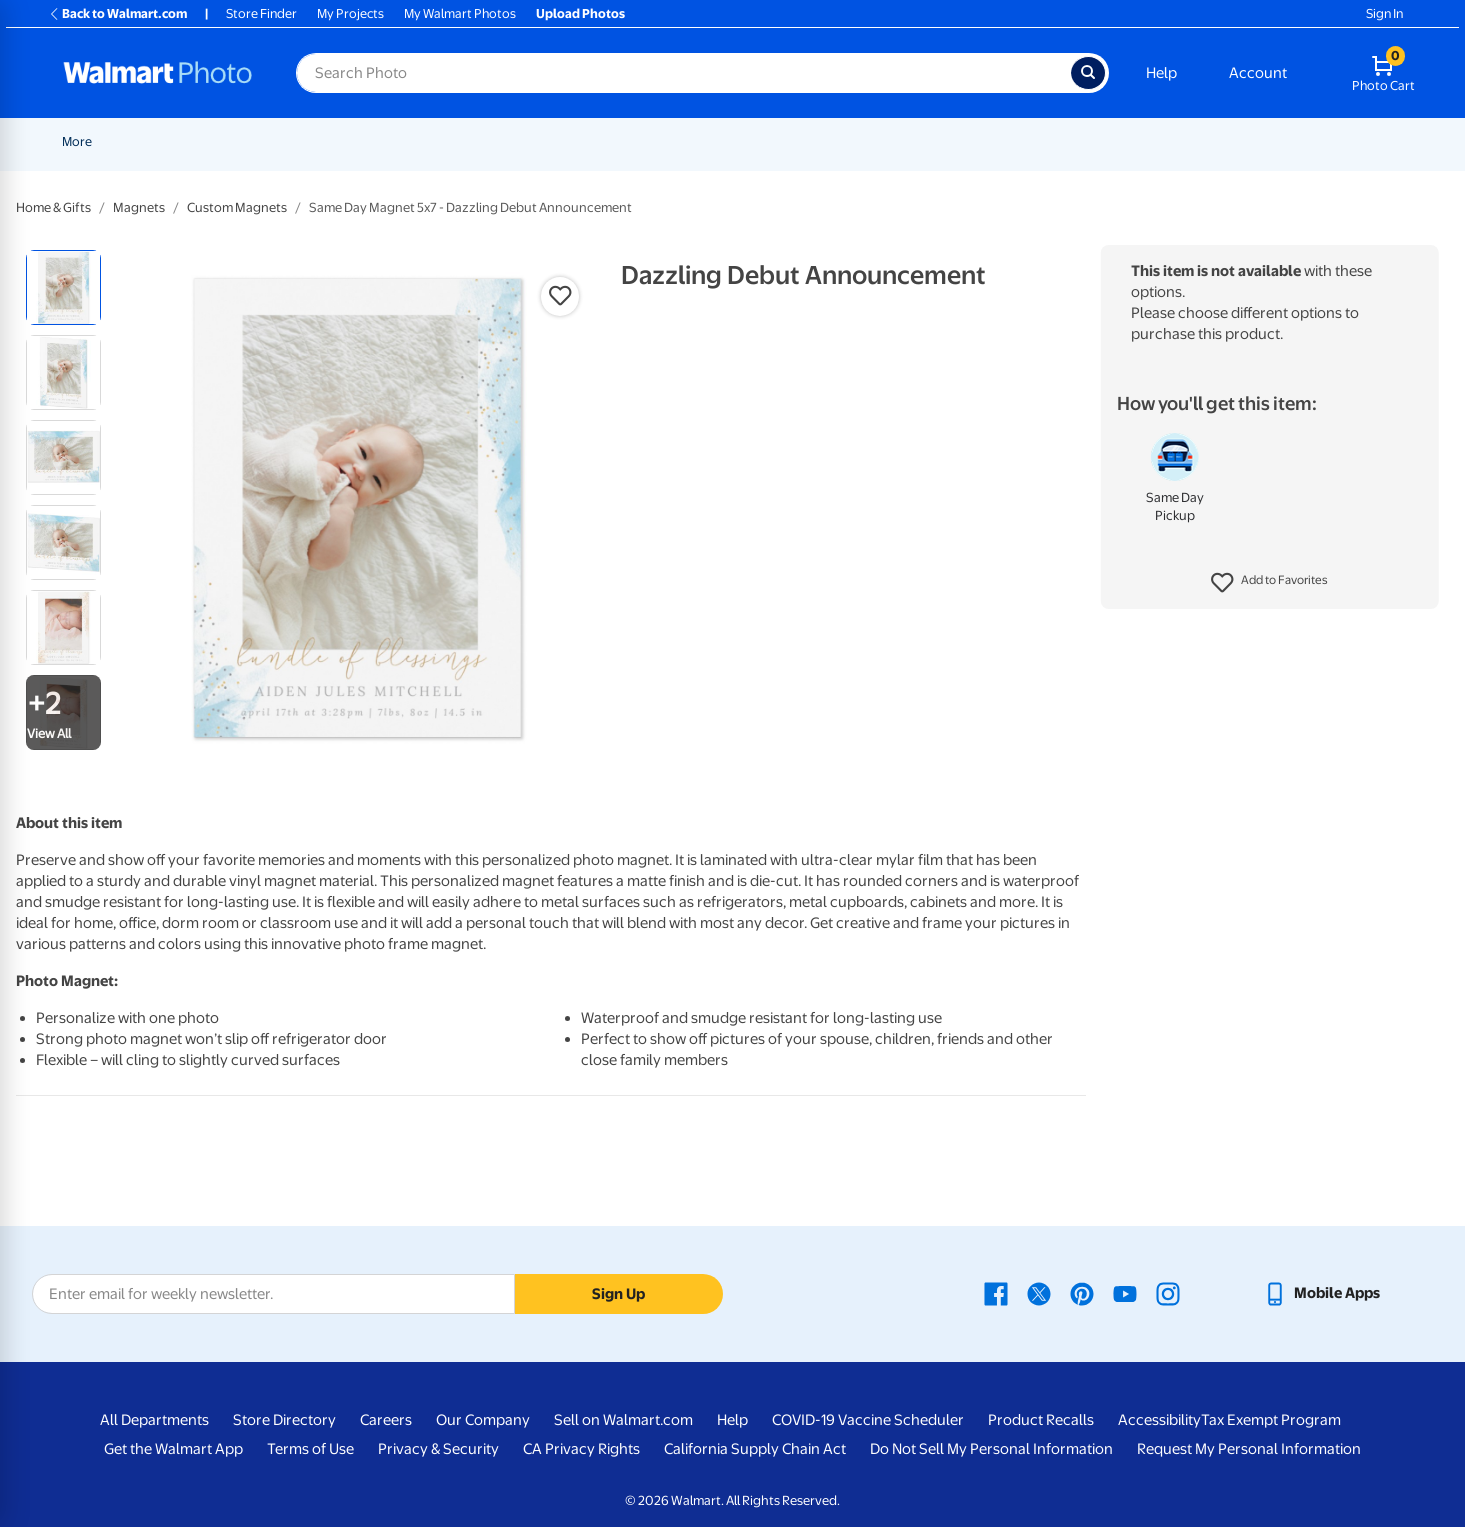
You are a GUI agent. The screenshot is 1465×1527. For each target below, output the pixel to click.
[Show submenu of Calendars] (1388, 141)
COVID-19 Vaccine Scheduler (868, 1420)
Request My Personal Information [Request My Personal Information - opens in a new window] (1249, 1449)
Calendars (1350, 141)
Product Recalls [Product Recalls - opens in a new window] (1041, 1420)
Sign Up (618, 1294)
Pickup (422, 141)
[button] (1269, 583)
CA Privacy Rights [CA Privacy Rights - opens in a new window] (581, 1449)
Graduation (251, 141)
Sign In (1384, 13)
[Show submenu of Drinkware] (1296, 141)
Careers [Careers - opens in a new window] (386, 1420)
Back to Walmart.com (117, 13)
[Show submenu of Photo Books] (1062, 141)
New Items (164, 141)
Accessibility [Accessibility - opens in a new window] (1159, 1420)
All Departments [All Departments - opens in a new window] (154, 1420)
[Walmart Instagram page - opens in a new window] (1168, 1293)
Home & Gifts (53, 207)
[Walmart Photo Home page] (158, 73)
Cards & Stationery (597, 141)
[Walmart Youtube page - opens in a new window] (1125, 1293)
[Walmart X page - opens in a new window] (1039, 1293)
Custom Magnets (237, 207)
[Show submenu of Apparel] (1203, 141)
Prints (493, 141)
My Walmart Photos (460, 13)
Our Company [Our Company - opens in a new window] (483, 1420)
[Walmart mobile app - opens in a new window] (1321, 1293)
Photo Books (1016, 141)
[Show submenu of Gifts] (1123, 141)
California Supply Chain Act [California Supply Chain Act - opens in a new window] (755, 1449)
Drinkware (1257, 141)
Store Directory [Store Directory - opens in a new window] (284, 1420)
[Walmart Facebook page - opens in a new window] (996, 1293)
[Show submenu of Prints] (519, 141)
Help (1161, 73)
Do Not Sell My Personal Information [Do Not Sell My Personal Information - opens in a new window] (991, 1449)
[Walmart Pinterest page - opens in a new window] (1082, 1293)
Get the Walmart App (173, 1449)
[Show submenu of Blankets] (954, 141)
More (1428, 141)
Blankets (920, 141)
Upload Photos (580, 13)
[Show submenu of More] (1452, 141)
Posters (707, 141)
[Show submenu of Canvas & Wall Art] (871, 141)
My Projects (350, 13)
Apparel (1171, 141)
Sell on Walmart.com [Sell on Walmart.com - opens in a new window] (623, 1420)
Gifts (1100, 141)
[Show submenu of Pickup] (451, 141)
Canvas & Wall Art (813, 141)
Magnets (139, 207)
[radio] (63, 287)
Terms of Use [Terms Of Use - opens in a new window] (310, 1449)
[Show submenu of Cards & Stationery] (660, 141)
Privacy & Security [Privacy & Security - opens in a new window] (438, 1449)
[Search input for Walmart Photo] (683, 73)
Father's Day (343, 141)
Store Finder (261, 13)
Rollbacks (83, 141)
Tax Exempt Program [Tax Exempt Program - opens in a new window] (1271, 1420)
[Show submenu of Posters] (739, 141)
